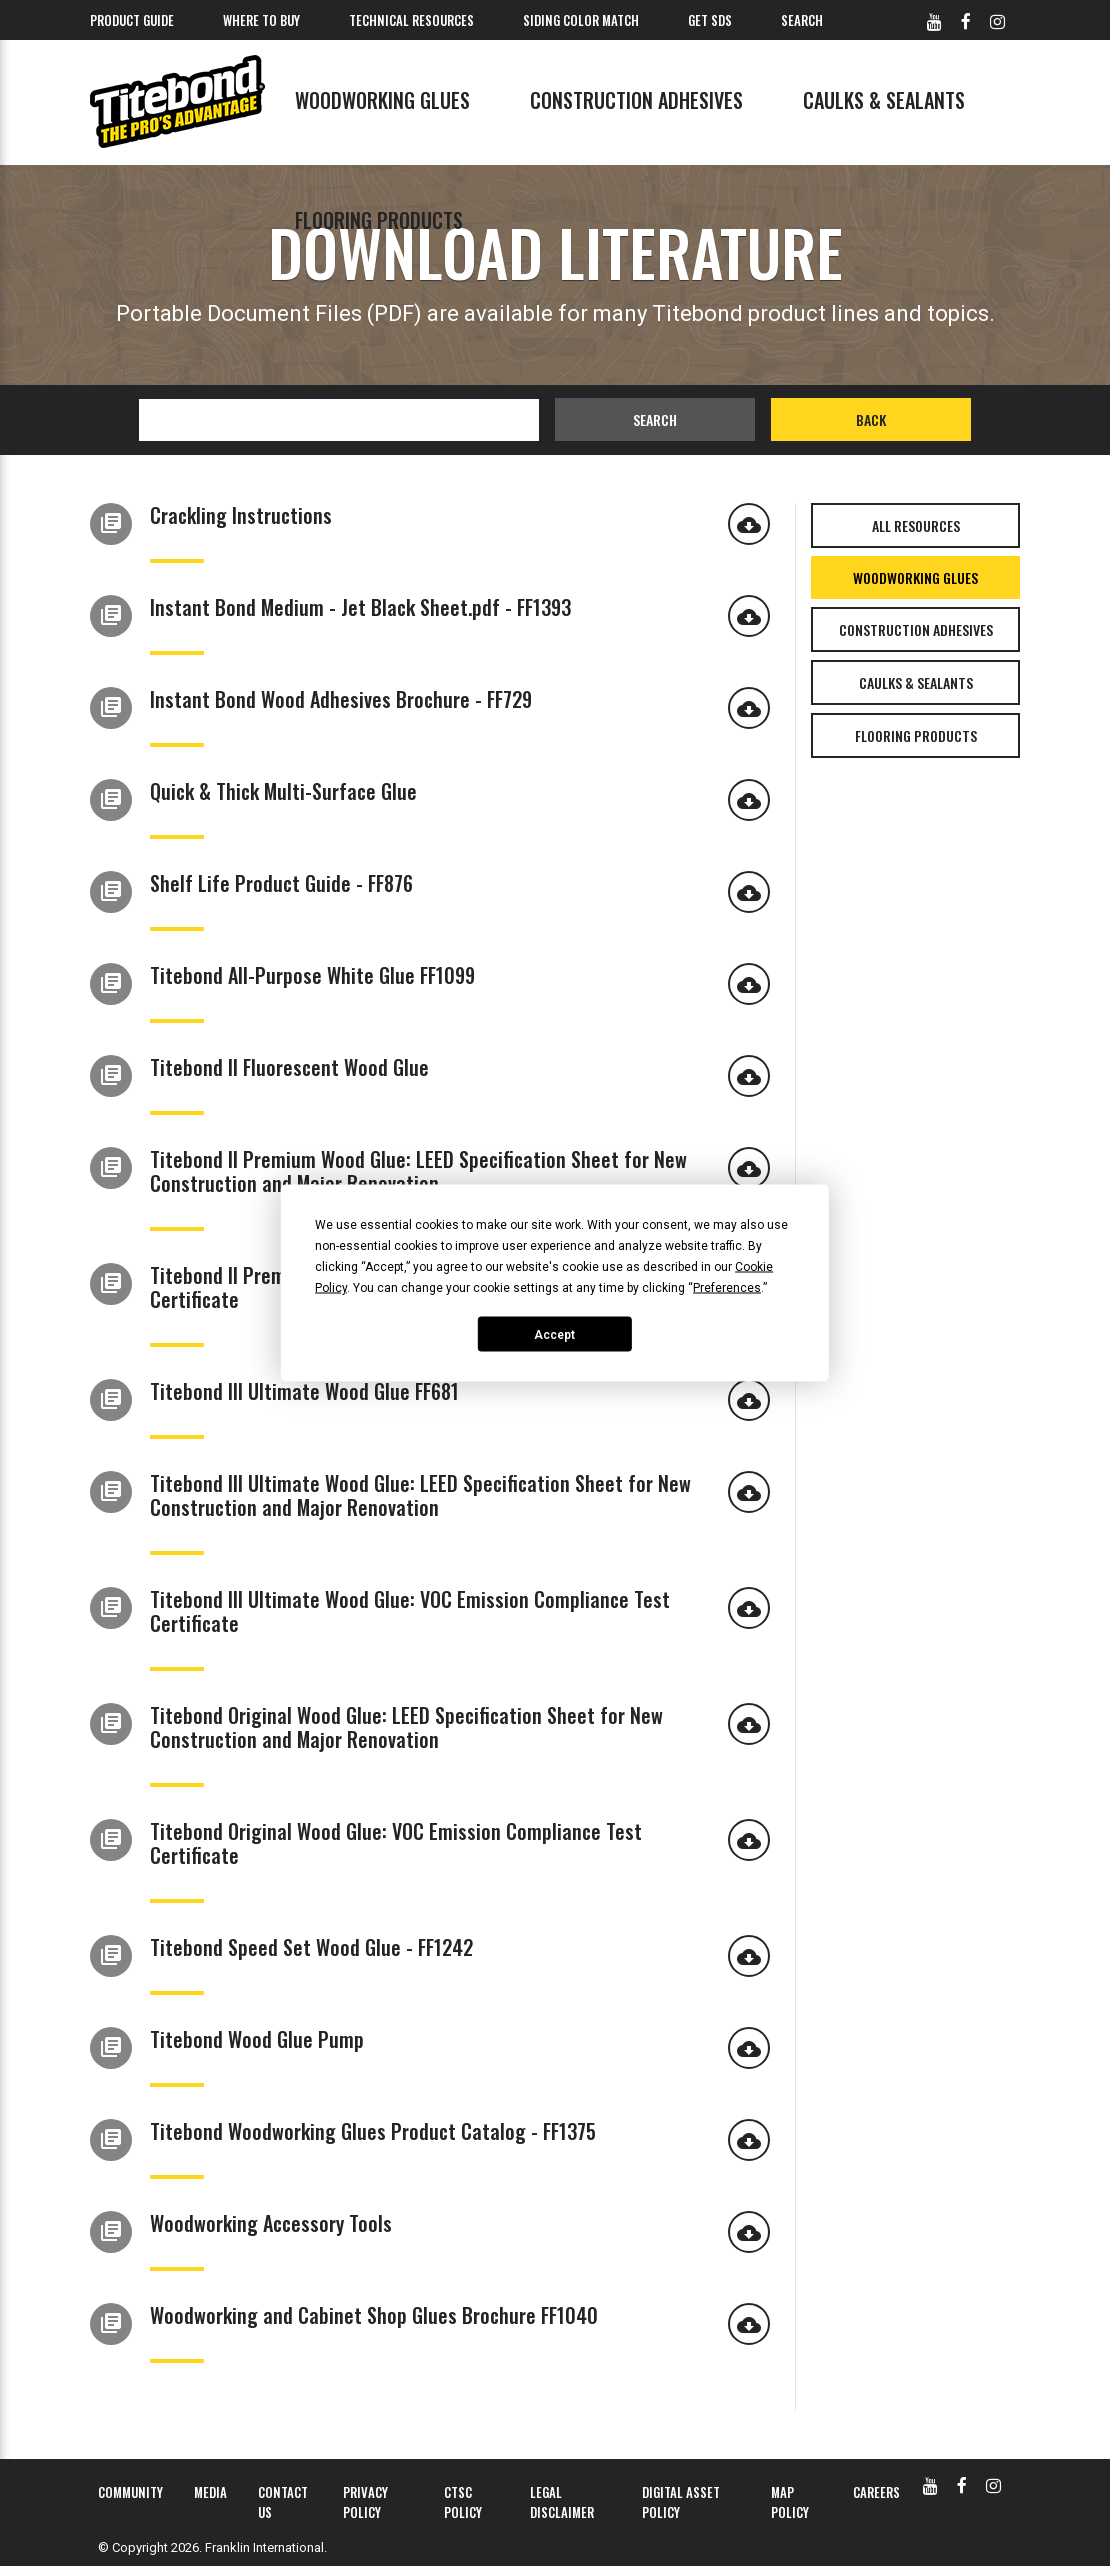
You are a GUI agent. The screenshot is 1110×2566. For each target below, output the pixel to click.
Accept (554, 1334)
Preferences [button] (727, 1288)
